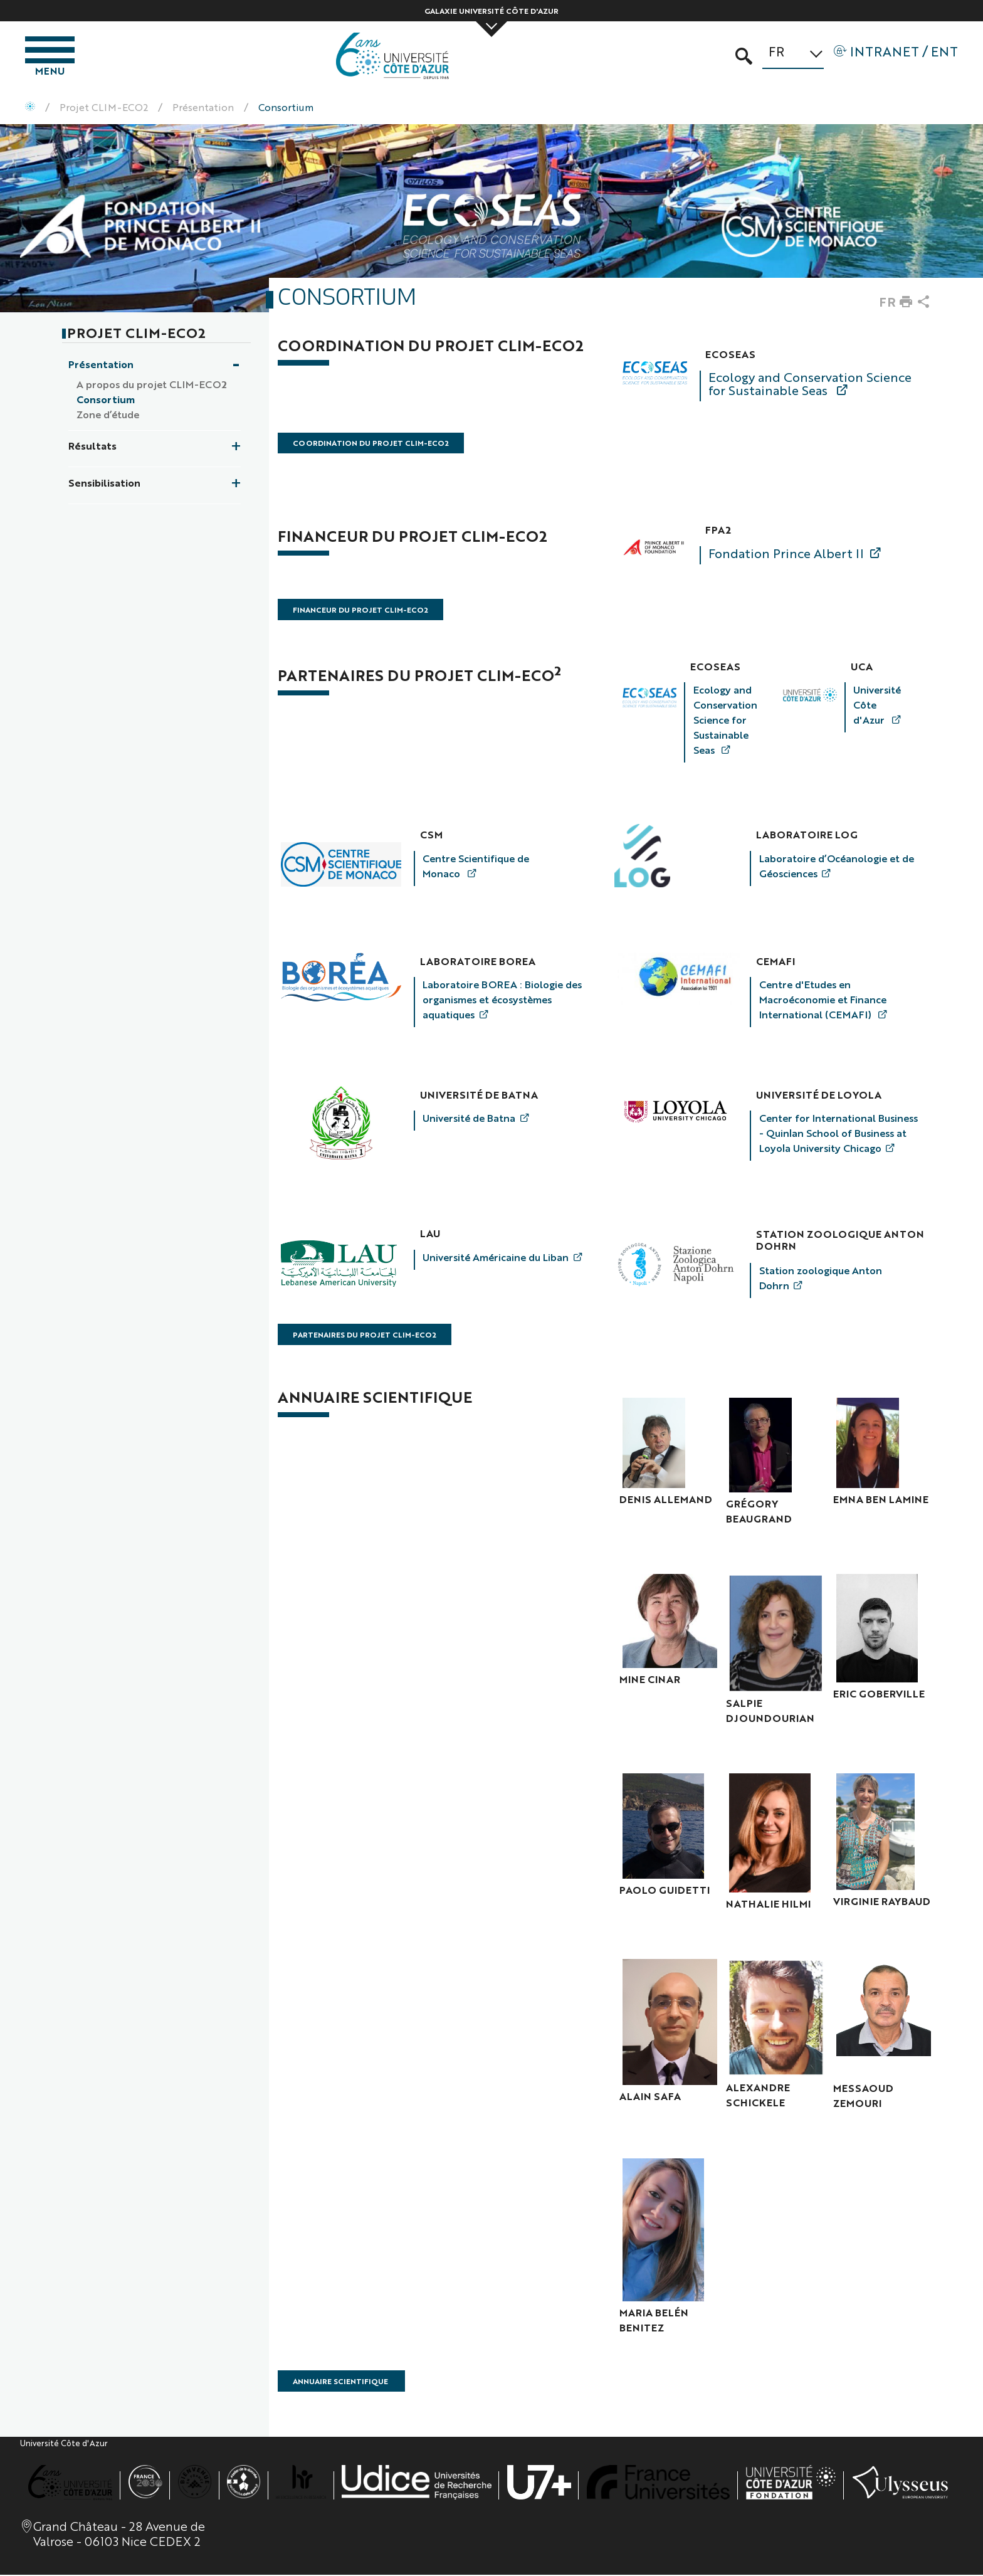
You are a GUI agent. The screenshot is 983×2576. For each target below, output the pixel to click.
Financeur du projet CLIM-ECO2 (360, 611)
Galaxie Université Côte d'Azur (491, 11)
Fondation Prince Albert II (786, 554)
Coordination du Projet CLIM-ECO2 (371, 445)
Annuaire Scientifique (341, 2382)
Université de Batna (469, 1119)
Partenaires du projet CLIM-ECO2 (364, 1336)
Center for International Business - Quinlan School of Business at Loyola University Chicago (838, 1134)
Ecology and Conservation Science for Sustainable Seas (810, 384)
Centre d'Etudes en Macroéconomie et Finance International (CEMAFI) (822, 1001)
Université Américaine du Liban (496, 1258)
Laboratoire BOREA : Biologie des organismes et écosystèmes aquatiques (502, 1001)
